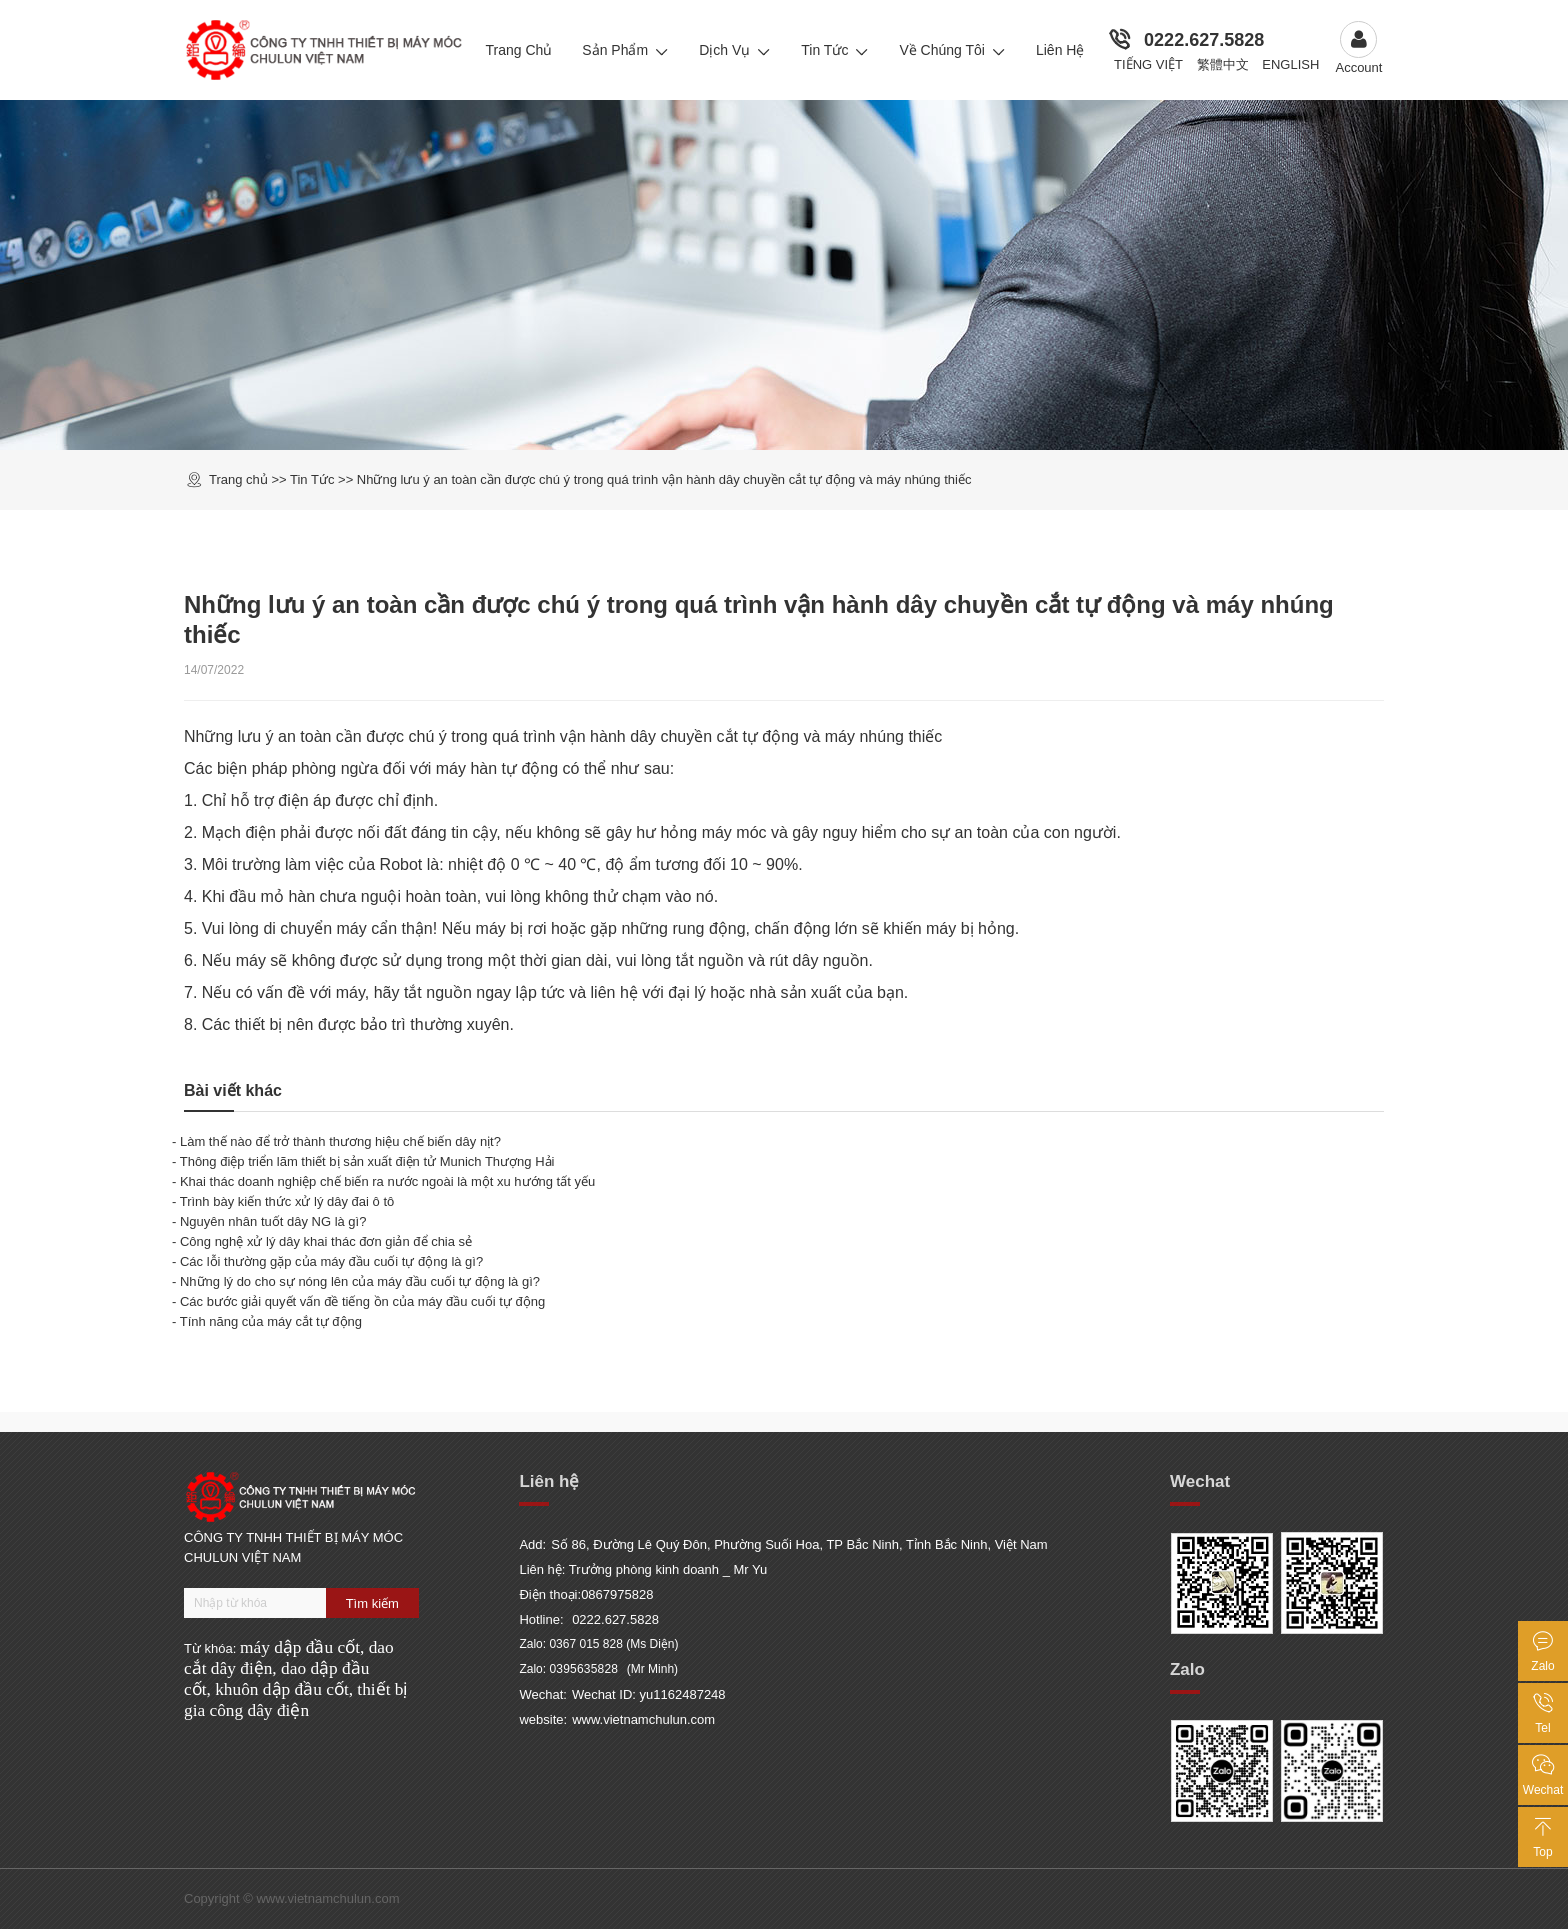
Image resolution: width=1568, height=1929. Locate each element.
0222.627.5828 (1204, 40)
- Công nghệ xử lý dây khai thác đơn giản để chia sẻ (322, 1241)
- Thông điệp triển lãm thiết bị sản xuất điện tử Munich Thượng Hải (363, 1161)
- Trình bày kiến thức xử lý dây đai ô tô (283, 1201)
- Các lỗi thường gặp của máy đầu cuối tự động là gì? (327, 1261)
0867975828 (617, 1594)
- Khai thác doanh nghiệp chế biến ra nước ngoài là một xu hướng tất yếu (383, 1181)
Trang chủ (238, 479)
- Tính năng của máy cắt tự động (267, 1321)
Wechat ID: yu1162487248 (649, 1694)
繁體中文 (1223, 64)
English (1290, 64)
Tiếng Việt (1148, 64)
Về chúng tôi (952, 50)
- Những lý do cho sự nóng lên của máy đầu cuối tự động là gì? (356, 1281)
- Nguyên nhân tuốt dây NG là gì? (269, 1221)
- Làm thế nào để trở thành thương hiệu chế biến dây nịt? (336, 1141)
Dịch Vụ (735, 50)
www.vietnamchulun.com (643, 1719)
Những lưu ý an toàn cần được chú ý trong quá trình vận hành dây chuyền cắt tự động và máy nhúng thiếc (664, 479)
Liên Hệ (1060, 50)
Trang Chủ (518, 50)
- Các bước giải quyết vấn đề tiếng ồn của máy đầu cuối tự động (358, 1301)
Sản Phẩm (625, 50)
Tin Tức (835, 50)
